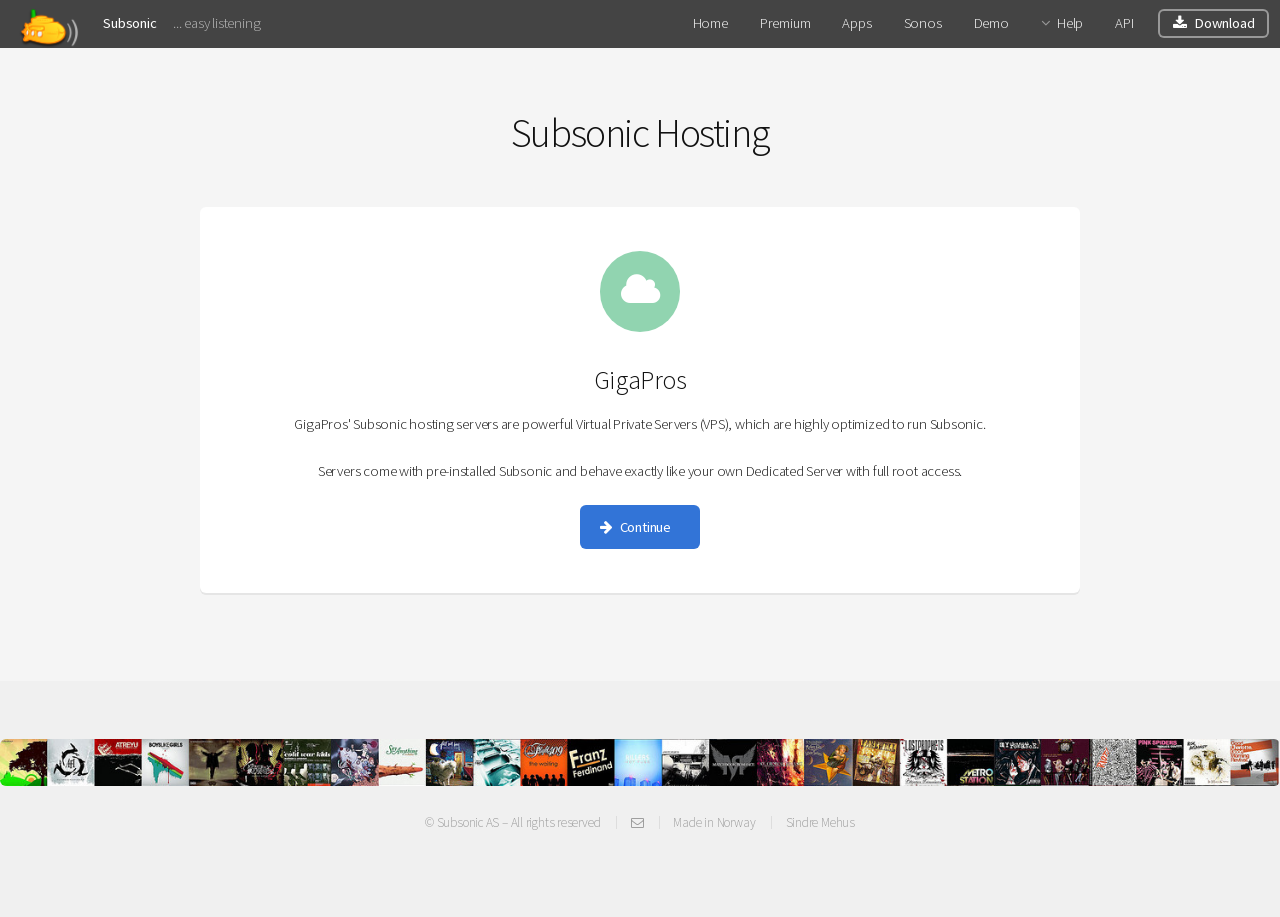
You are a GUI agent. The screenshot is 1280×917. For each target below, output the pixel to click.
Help (1070, 23)
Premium (785, 23)
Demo (991, 23)
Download (1224, 23)
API (1124, 23)
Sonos (923, 23)
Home (710, 23)
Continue (645, 527)
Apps (856, 23)
